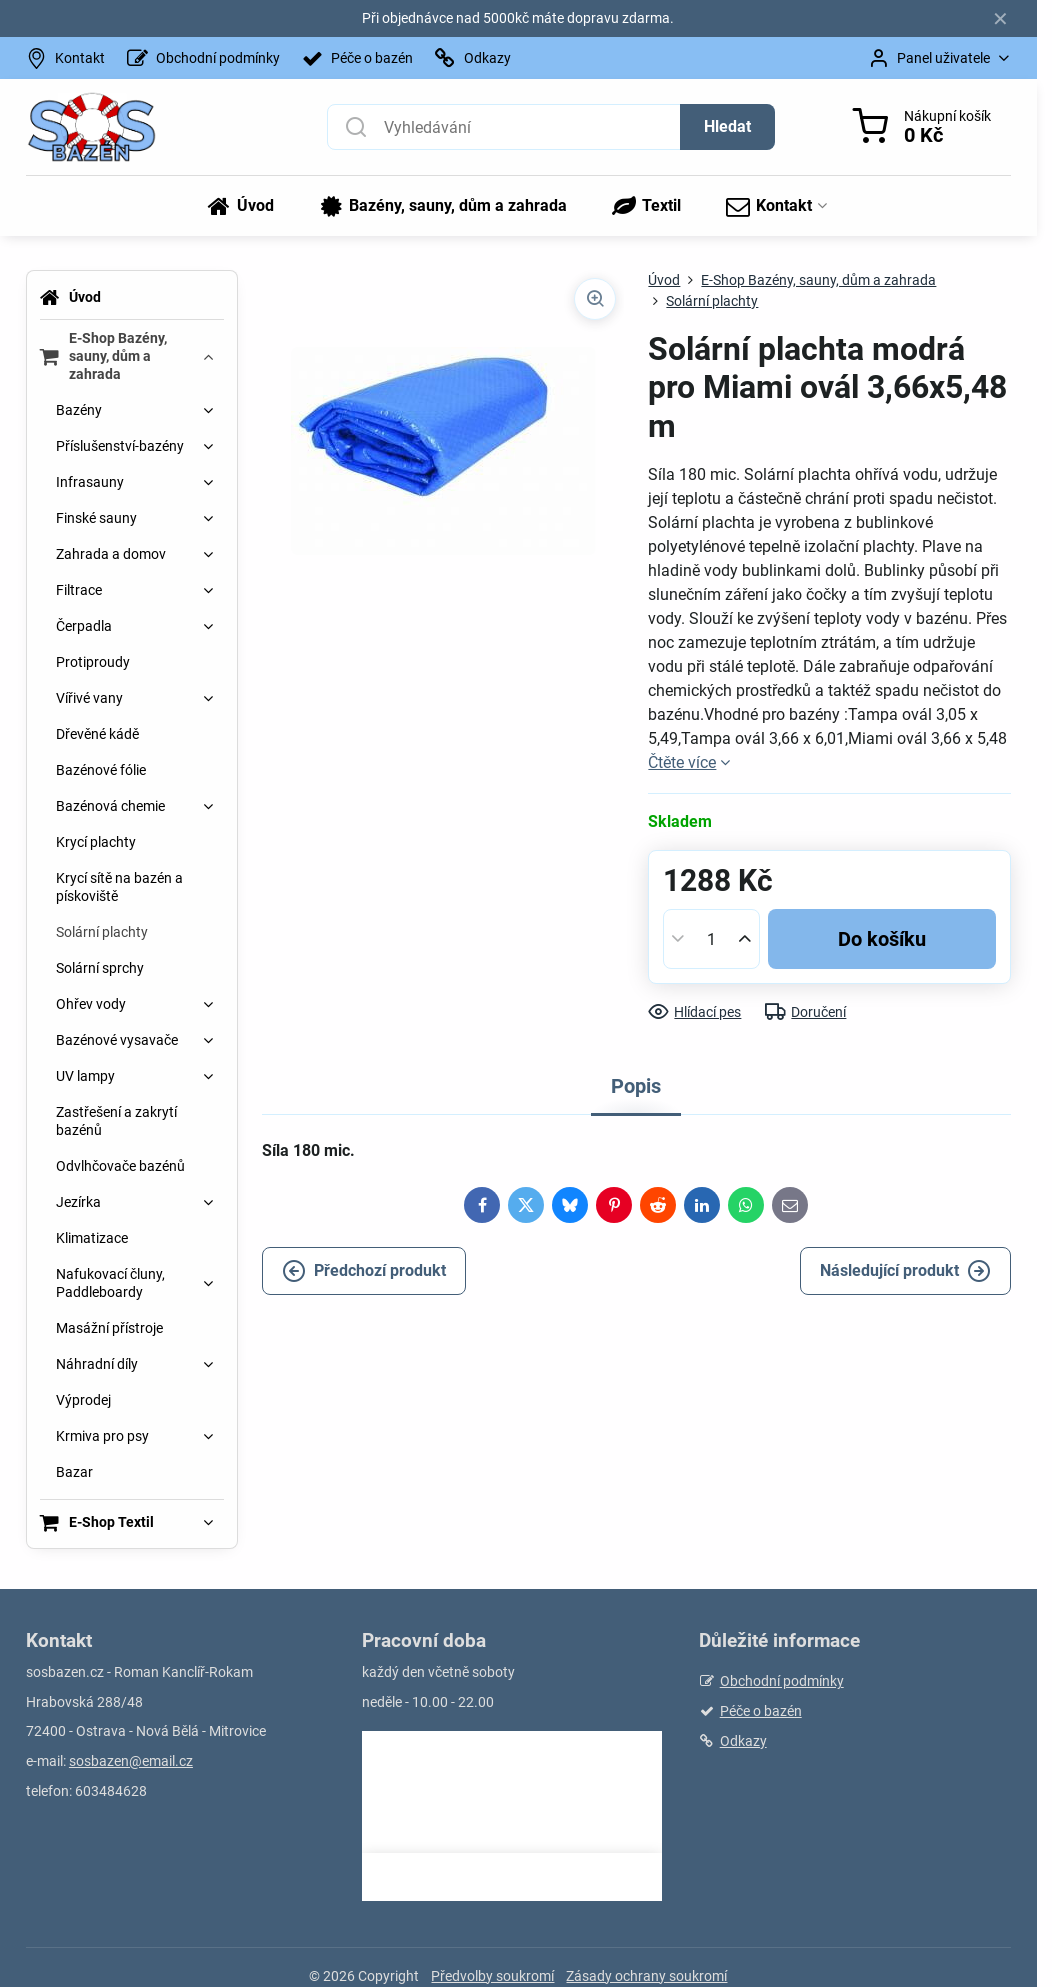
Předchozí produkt (364, 1271)
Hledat (727, 126)
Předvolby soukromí (492, 1976)
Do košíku (882, 939)
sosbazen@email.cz (131, 1761)
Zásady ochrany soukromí (646, 1976)
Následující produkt (905, 1271)
